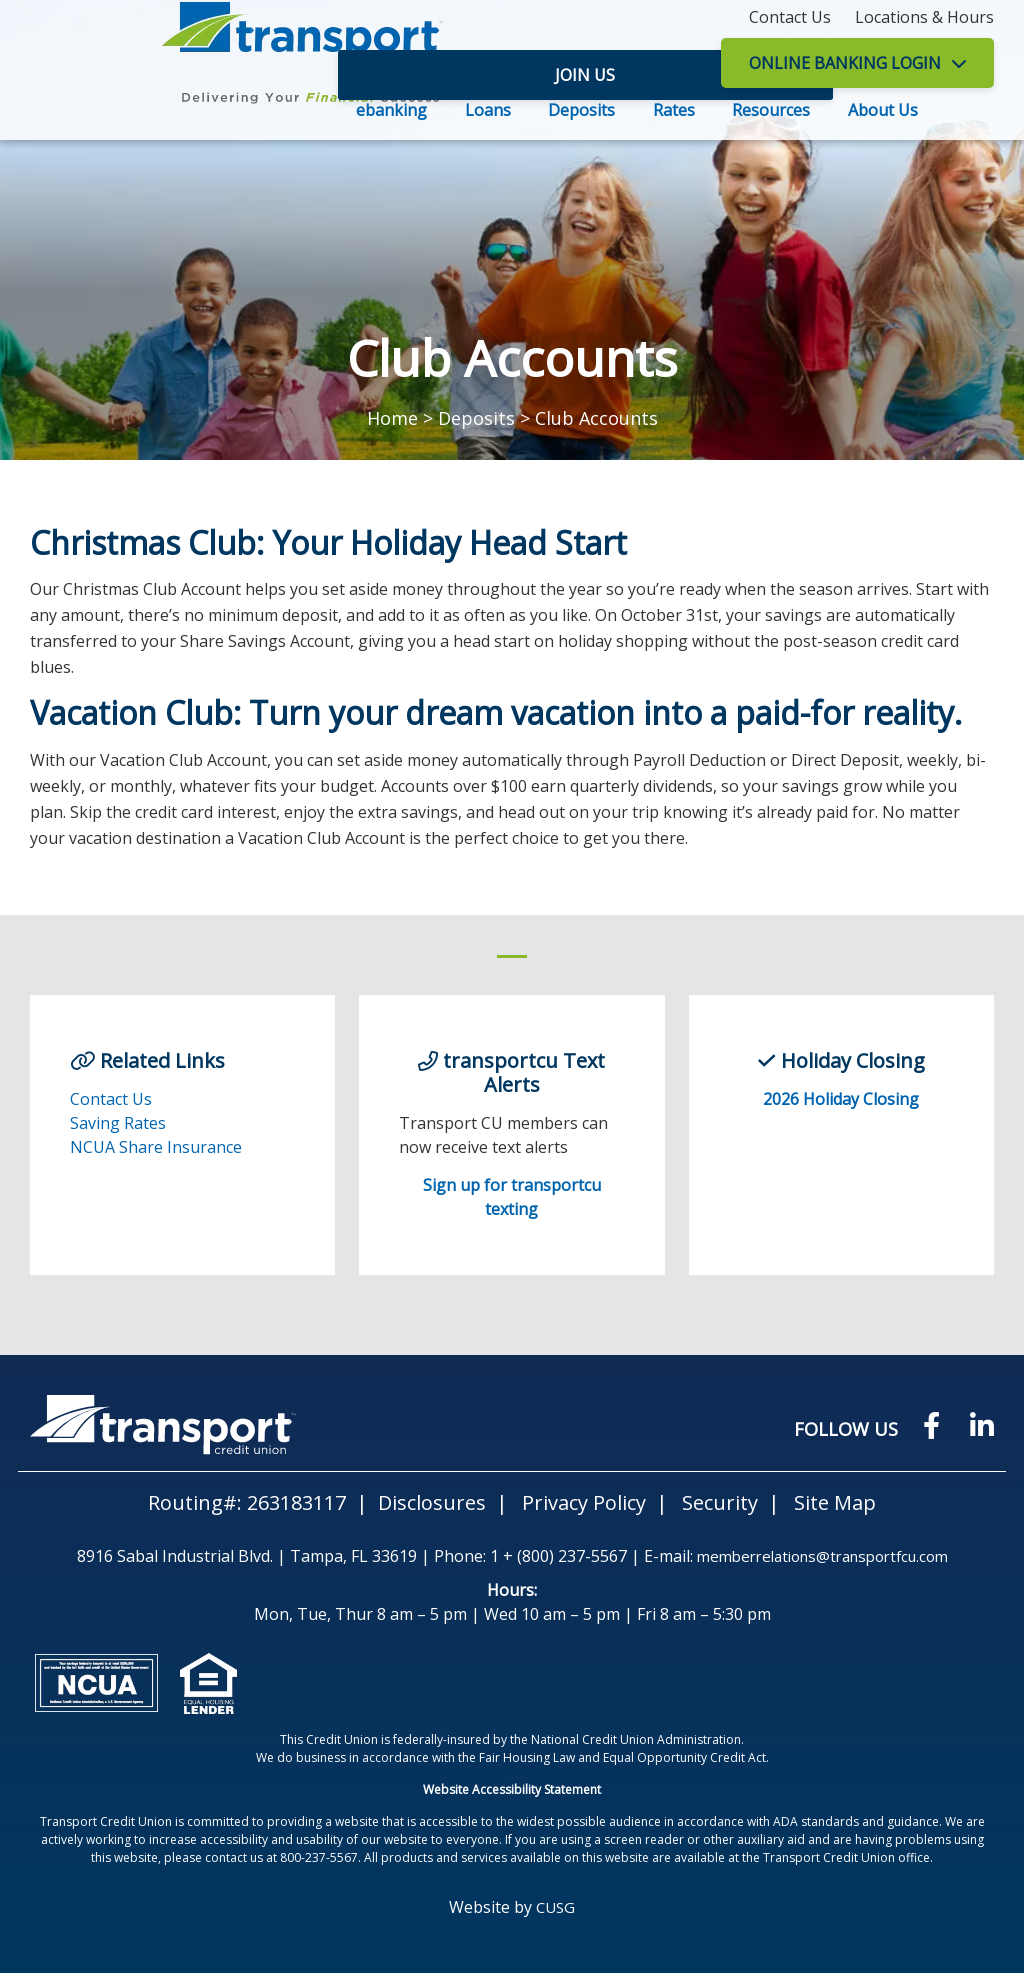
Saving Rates (118, 1123)
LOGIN (845, 63)
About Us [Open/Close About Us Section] (883, 110)
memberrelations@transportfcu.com (822, 1556)
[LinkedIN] (981, 1424)
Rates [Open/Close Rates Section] (674, 110)
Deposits (476, 418)
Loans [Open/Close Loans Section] (488, 110)
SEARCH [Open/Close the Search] (972, 112)
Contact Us (111, 1099)
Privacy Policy (584, 1502)
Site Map (835, 1502)
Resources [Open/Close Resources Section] (771, 110)
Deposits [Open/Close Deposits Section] (581, 110)
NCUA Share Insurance (156, 1147)
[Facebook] (924, 1424)
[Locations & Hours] (924, 17)
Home (392, 418)
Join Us (644, 63)
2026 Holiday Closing (841, 1099)
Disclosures (432, 1502)
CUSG (555, 1907)
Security (720, 1502)
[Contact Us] (790, 17)
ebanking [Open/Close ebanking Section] (391, 110)
